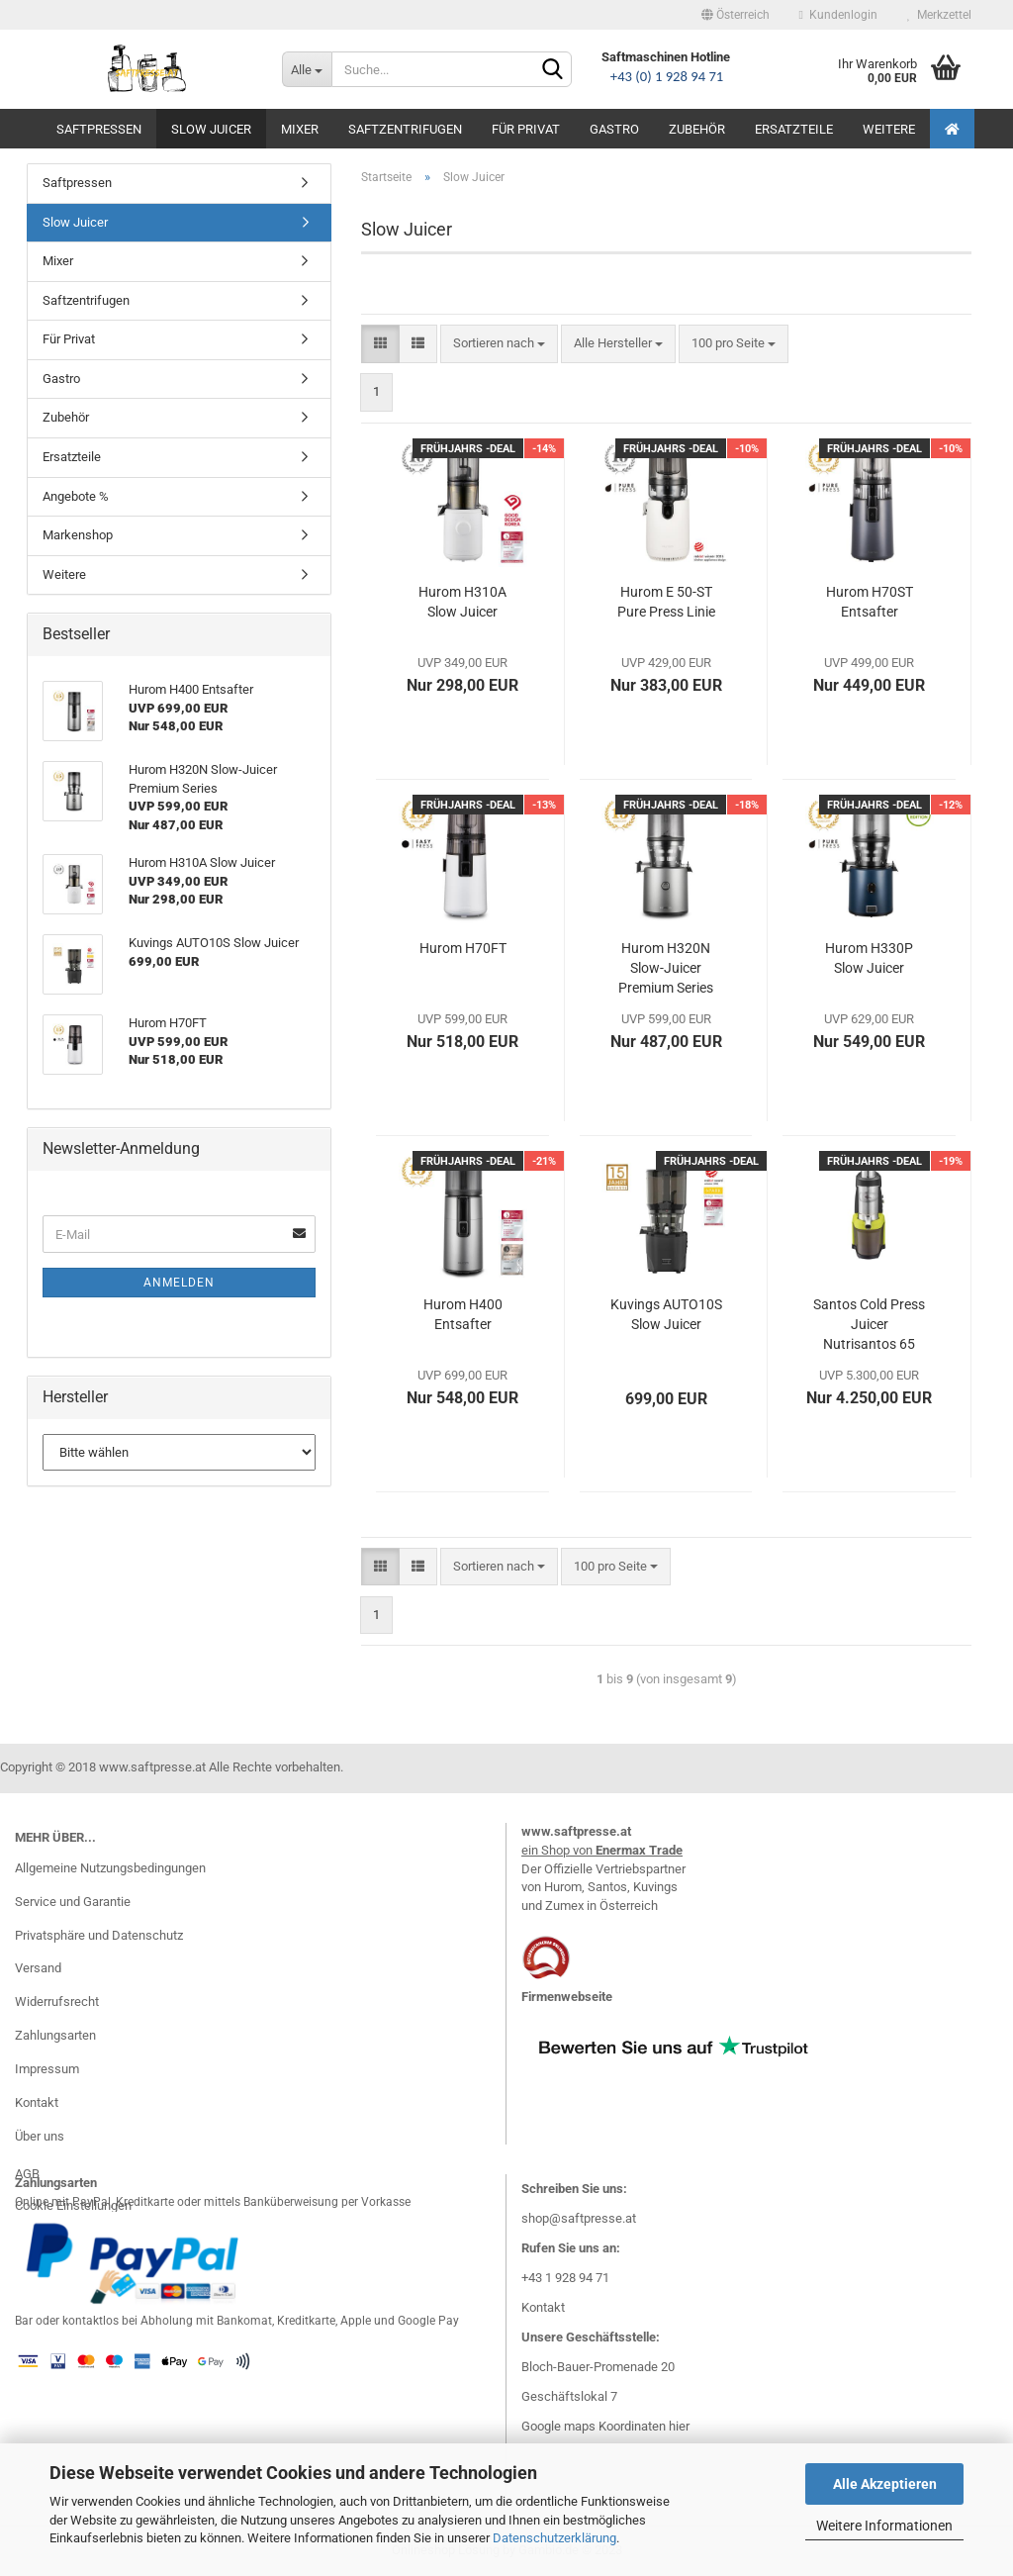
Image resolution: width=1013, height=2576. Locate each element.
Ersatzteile (794, 129)
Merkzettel (939, 15)
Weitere (889, 129)
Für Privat (526, 129)
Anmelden (179, 1282)
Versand (38, 1967)
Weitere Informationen (884, 2525)
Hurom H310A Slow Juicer (462, 602)
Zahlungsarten (55, 2035)
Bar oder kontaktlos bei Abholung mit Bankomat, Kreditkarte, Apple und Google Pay (237, 2321)
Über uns (39, 2136)
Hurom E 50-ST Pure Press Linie (666, 602)
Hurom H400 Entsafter (463, 1314)
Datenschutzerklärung (554, 2537)
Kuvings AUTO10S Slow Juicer (666, 1314)
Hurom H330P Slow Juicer (869, 958)
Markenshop (78, 534)
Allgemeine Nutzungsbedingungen (110, 1867)
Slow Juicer (211, 129)
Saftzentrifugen (405, 129)
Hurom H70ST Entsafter (869, 602)
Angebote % (76, 496)
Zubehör (697, 129)
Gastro (614, 129)
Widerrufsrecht (57, 2001)
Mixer (300, 129)
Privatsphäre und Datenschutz (99, 1935)
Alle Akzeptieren (885, 2484)
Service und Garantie (73, 1901)
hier (679, 2426)
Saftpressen (98, 129)
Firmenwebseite (566, 1996)
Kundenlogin (838, 15)
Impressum (47, 2068)
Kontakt (36, 2102)
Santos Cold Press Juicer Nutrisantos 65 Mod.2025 (869, 1325)
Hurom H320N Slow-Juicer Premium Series (665, 968)
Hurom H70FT (462, 948)
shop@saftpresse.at (578, 2218)
